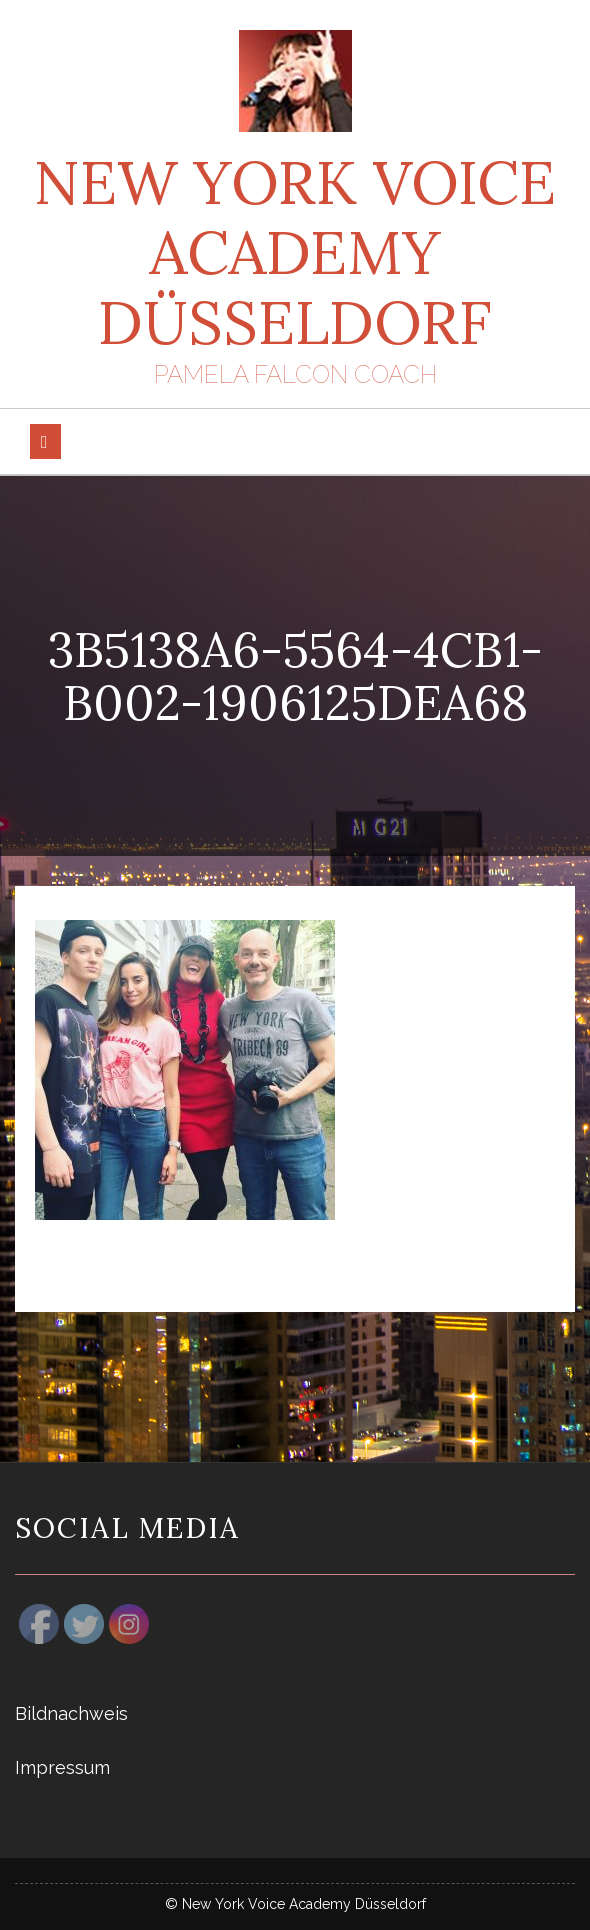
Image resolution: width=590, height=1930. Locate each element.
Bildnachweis (71, 1713)
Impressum (62, 1767)
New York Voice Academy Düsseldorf (295, 252)
